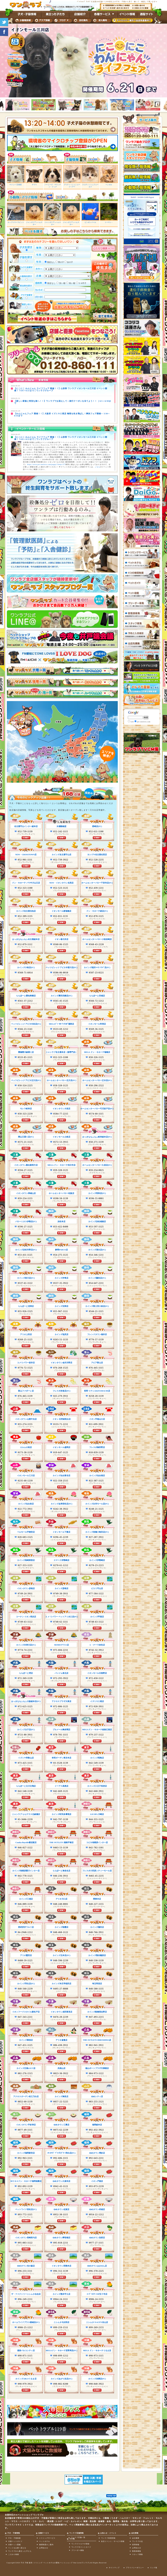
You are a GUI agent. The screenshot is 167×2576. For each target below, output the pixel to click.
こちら (97, 467)
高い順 (72, 283)
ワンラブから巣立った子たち (19, 2551)
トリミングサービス (47, 2538)
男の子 (61, 262)
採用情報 (135, 2544)
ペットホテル (44, 2541)
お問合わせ (43, 2548)
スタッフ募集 (137, 2554)
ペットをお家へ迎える (17, 2548)
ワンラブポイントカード (81, 2547)
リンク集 (153, 2567)
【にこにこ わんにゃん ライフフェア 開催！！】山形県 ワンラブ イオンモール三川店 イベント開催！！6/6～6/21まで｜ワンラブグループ (60, 389)
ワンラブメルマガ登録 (80, 2544)
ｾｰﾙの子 (82, 283)
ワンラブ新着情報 (108, 2538)
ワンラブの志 (137, 2541)
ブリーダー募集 (77, 2550)
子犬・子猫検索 (14, 2538)
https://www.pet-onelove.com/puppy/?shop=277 (46, 464)
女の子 (70, 262)
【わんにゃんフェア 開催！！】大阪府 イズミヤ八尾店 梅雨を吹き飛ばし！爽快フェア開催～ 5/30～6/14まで (62, 414)
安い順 (62, 283)
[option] (83, 60)
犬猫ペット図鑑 (14, 2544)
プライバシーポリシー (135, 2567)
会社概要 (135, 2538)
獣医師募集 (136, 2551)
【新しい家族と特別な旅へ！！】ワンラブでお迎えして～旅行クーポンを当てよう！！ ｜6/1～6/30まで (62, 402)
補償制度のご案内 (46, 2544)
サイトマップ (114, 2567)
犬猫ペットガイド (15, 2541)
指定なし (51, 262)
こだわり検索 (13, 2554)
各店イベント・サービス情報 (112, 2541)
